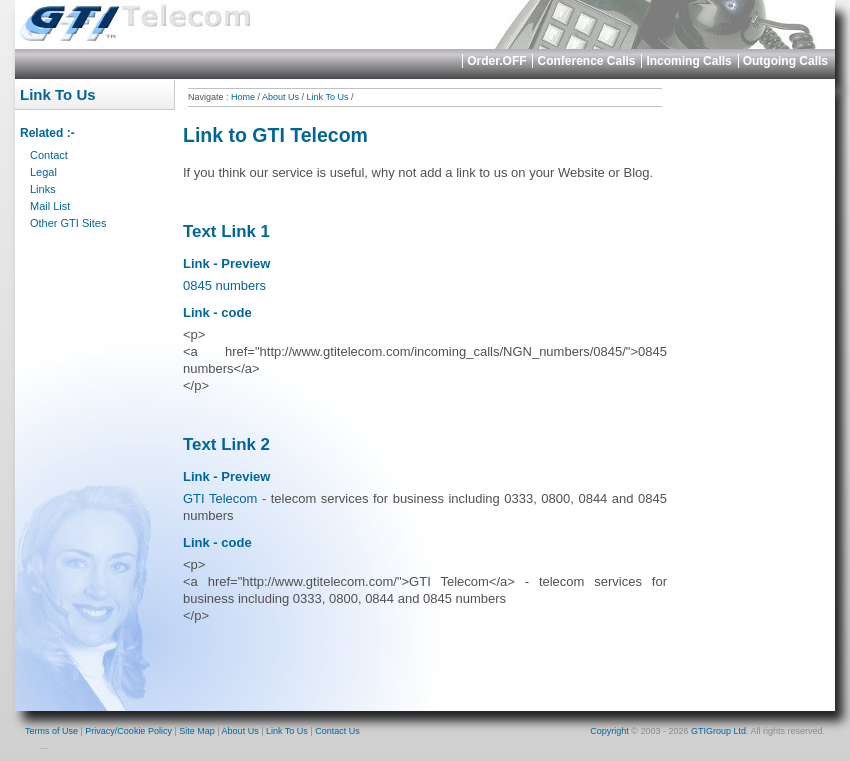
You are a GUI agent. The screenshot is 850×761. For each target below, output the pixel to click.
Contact (49, 155)
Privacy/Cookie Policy (128, 731)
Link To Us (328, 97)
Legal (43, 172)
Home (243, 97)
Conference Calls (586, 61)
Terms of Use (51, 731)
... (44, 746)
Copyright (609, 731)
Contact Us (337, 731)
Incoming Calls (688, 61)
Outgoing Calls (785, 61)
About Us (280, 97)
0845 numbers (224, 285)
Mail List (50, 206)
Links (43, 189)
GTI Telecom (220, 498)
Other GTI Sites (68, 223)
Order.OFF (496, 61)
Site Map (197, 731)
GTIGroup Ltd (718, 731)
